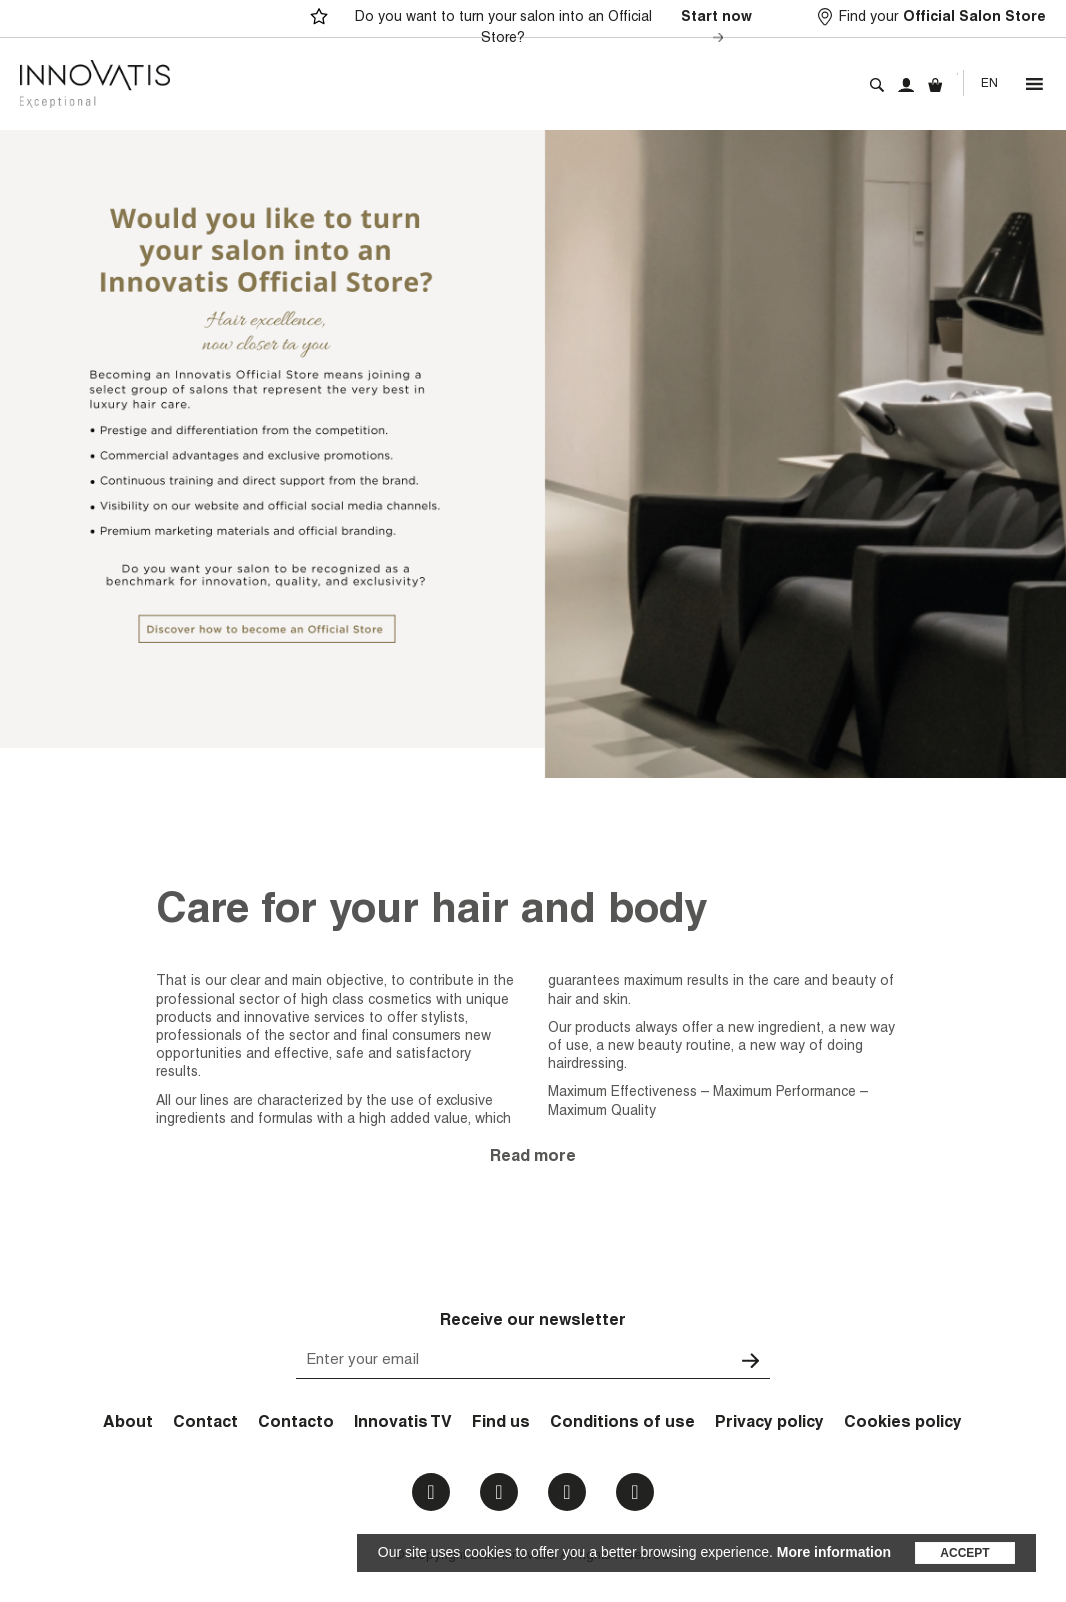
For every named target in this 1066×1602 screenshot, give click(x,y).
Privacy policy (769, 1424)
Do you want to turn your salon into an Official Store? (556, 29)
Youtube (566, 1492)
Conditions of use (622, 1424)
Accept (964, 1553)
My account (906, 85)
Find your (942, 18)
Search (877, 85)
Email (634, 1492)
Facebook (430, 1492)
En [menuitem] (989, 84)
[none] (989, 84)
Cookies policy (903, 1424)
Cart (935, 85)
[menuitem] (989, 84)
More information (834, 1552)
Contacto (296, 1424)
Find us (501, 1424)
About (128, 1424)
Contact (205, 1424)
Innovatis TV (403, 1424)
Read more (533, 1158)
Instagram (498, 1492)
